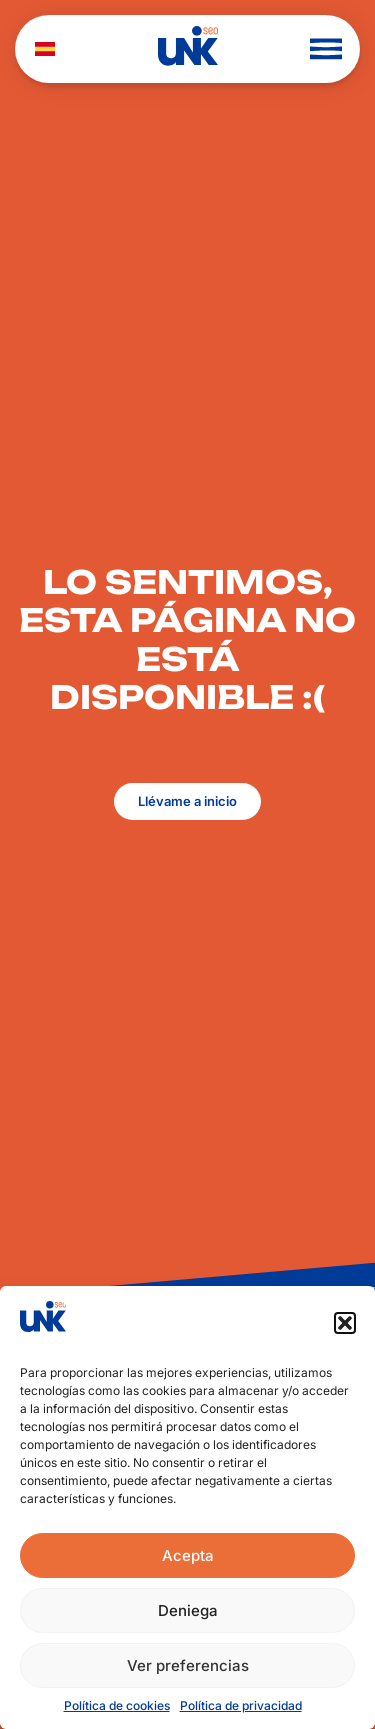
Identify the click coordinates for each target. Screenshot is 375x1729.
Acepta (188, 1555)
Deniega (188, 1610)
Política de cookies (117, 1705)
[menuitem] (45, 49)
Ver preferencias (188, 1665)
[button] (345, 1323)
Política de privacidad (241, 1705)
